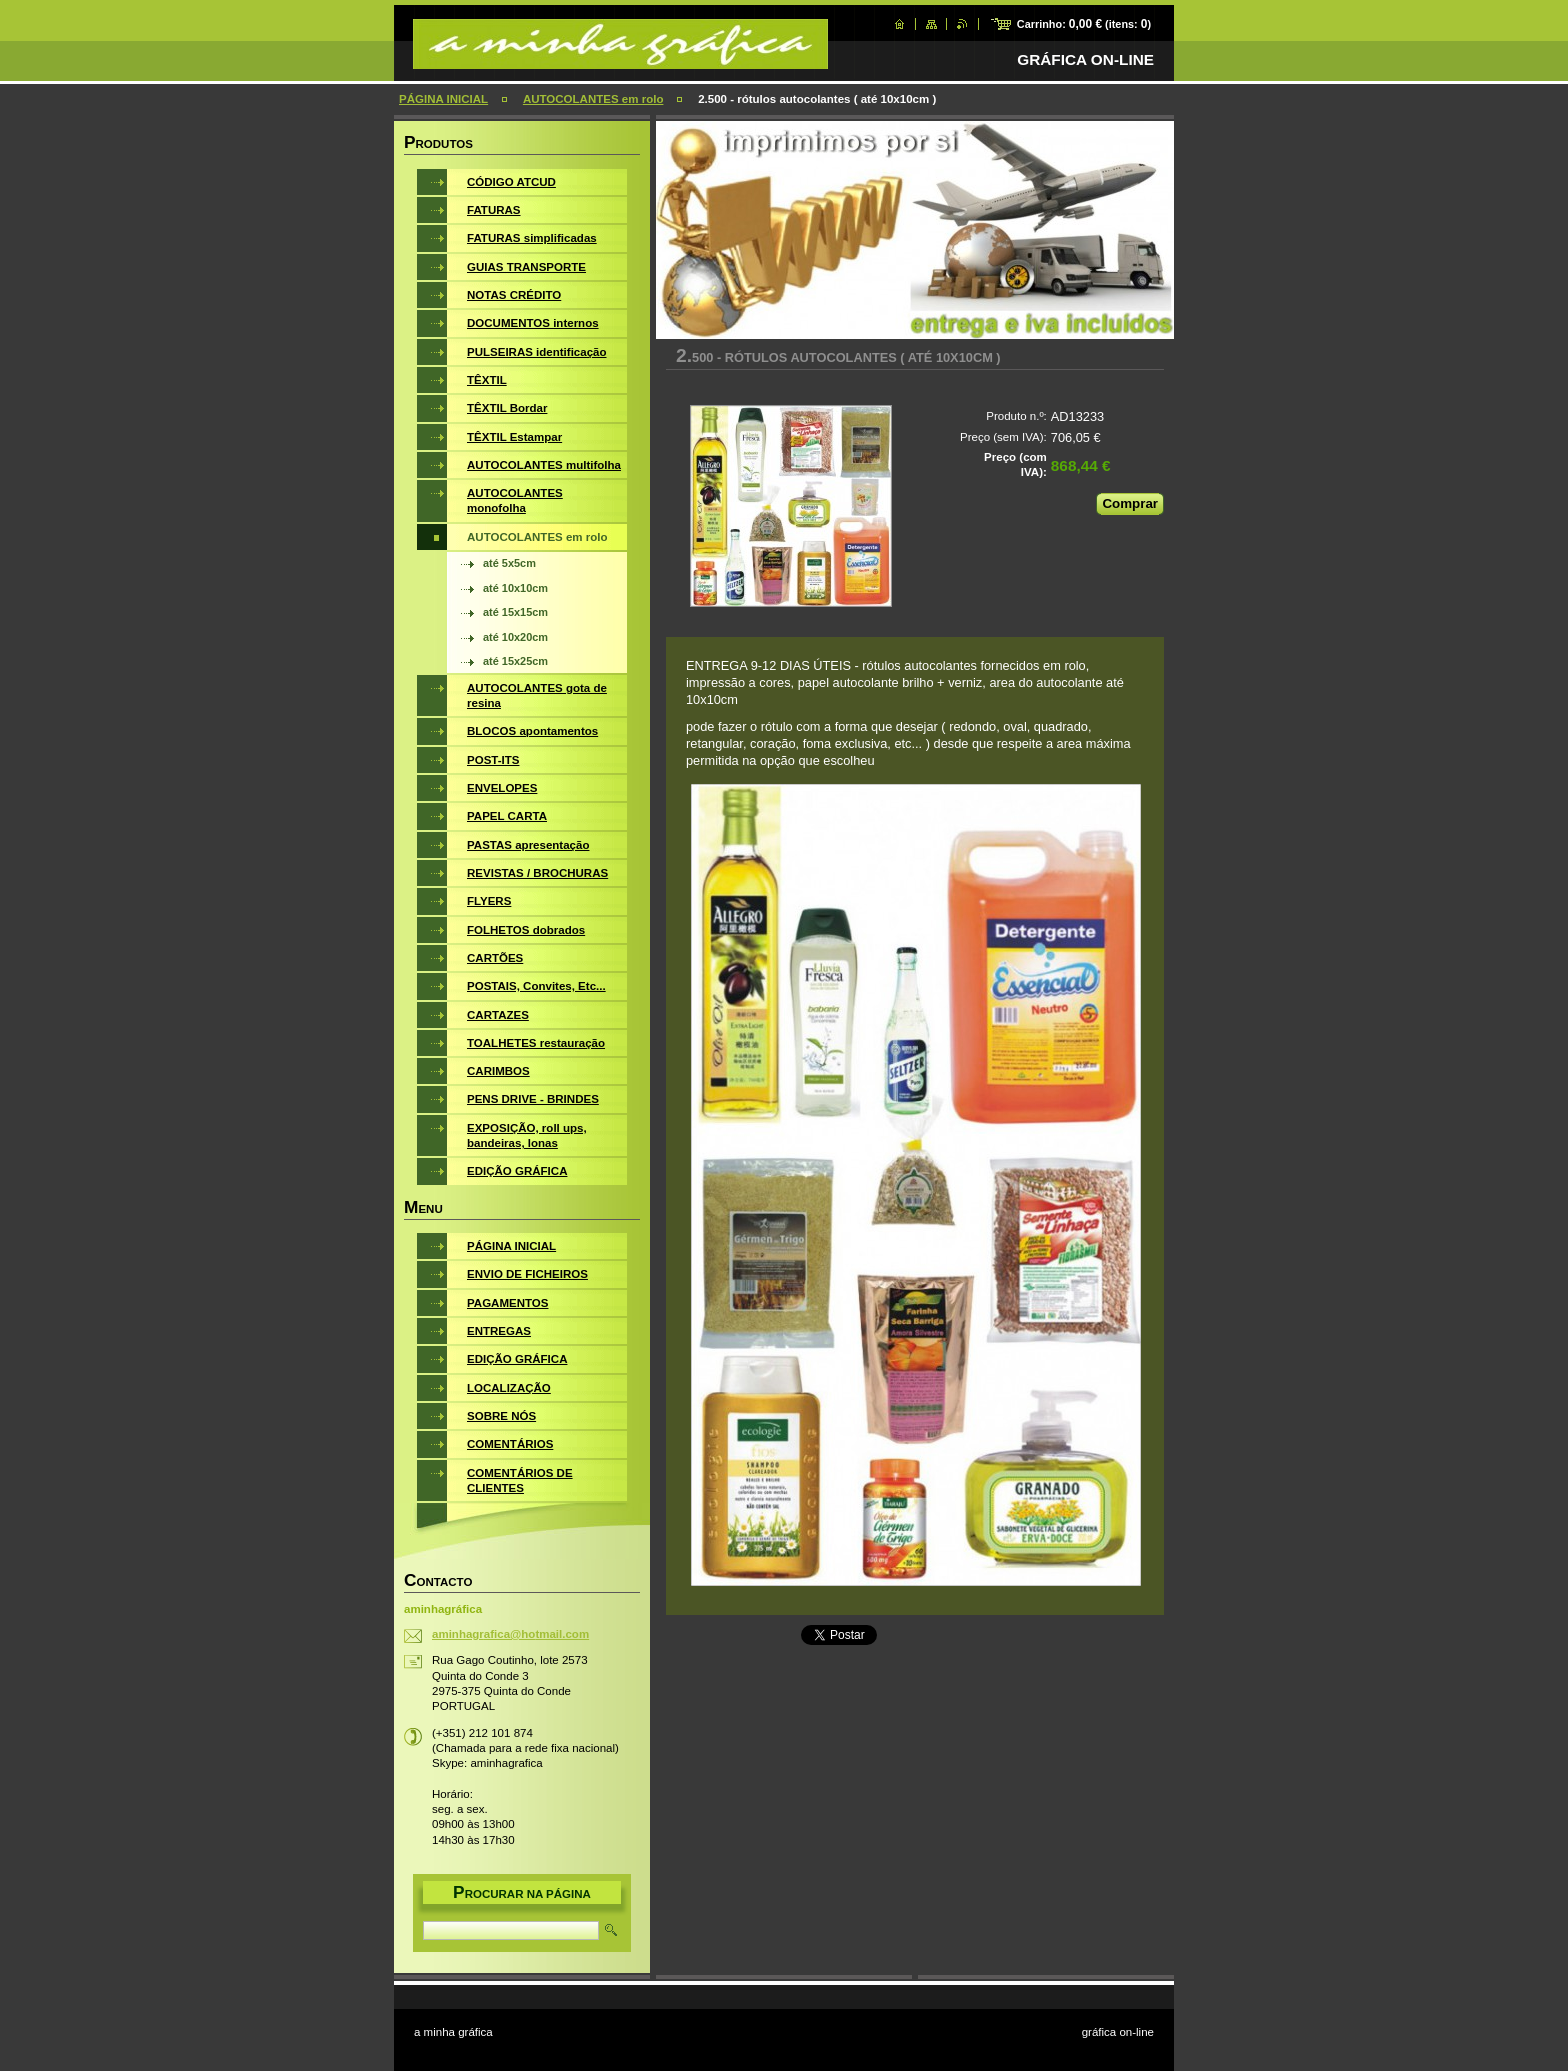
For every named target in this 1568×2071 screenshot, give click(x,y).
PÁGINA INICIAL (443, 99)
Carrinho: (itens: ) (1084, 24)
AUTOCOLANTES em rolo (593, 99)
